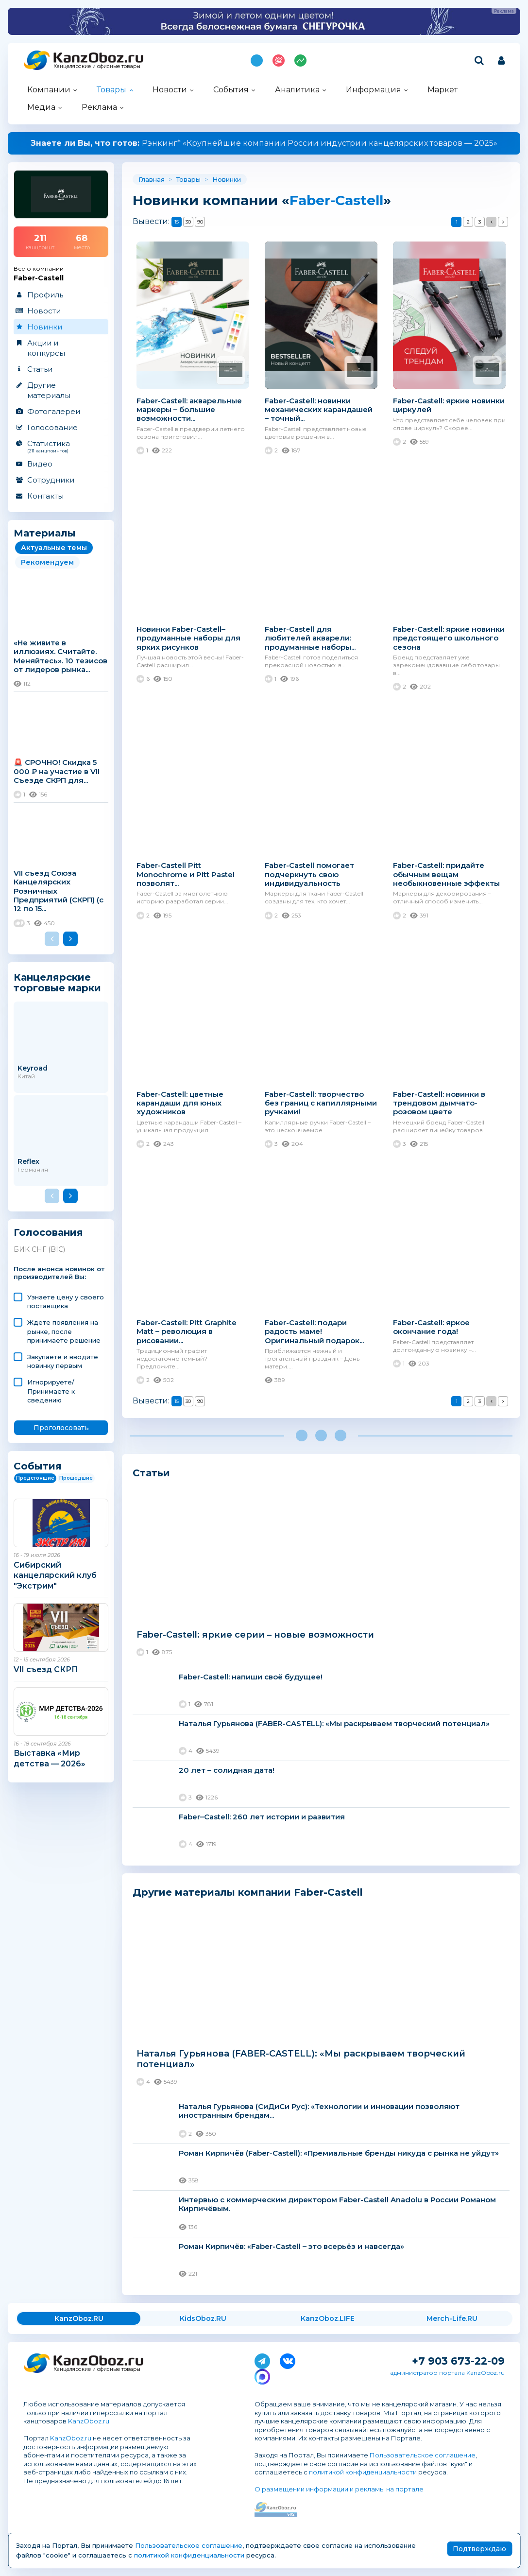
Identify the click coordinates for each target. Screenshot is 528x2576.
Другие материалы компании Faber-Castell (248, 1892)
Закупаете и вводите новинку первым (62, 1361)
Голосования (48, 1232)
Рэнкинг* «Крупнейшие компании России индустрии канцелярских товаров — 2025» (264, 143)
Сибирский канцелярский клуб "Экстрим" (55, 1575)
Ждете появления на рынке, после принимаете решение (64, 1331)
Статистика (60, 446)
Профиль (45, 294)
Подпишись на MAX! (257, 60)
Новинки (44, 326)
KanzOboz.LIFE (328, 2318)
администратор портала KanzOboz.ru (447, 2372)
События (231, 89)
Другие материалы (48, 390)
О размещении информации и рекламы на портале (339, 2489)
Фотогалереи (53, 411)
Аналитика (297, 89)
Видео (39, 463)
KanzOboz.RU (78, 2318)
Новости (170, 89)
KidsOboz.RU (203, 2318)
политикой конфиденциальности (363, 2472)
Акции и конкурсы (46, 348)
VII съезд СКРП (46, 1669)
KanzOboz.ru (88, 2421)
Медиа (41, 107)
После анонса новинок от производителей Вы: (59, 1272)
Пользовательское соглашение (423, 2455)
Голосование (52, 427)
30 (188, 222)
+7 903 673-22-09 (458, 2361)
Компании (48, 89)
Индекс (300, 60)
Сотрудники (50, 479)
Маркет (442, 89)
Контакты (45, 496)
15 (176, 222)
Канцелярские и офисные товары (96, 66)
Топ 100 (279, 60)
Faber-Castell (336, 200)
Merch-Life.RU (451, 2318)
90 (200, 222)
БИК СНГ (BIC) (39, 1249)
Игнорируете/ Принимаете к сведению (51, 1390)
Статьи (39, 369)
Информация (373, 89)
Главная (151, 179)
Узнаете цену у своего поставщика (65, 1301)
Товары (111, 89)
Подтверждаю (479, 2548)
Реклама (99, 107)
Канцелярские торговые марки (57, 982)
